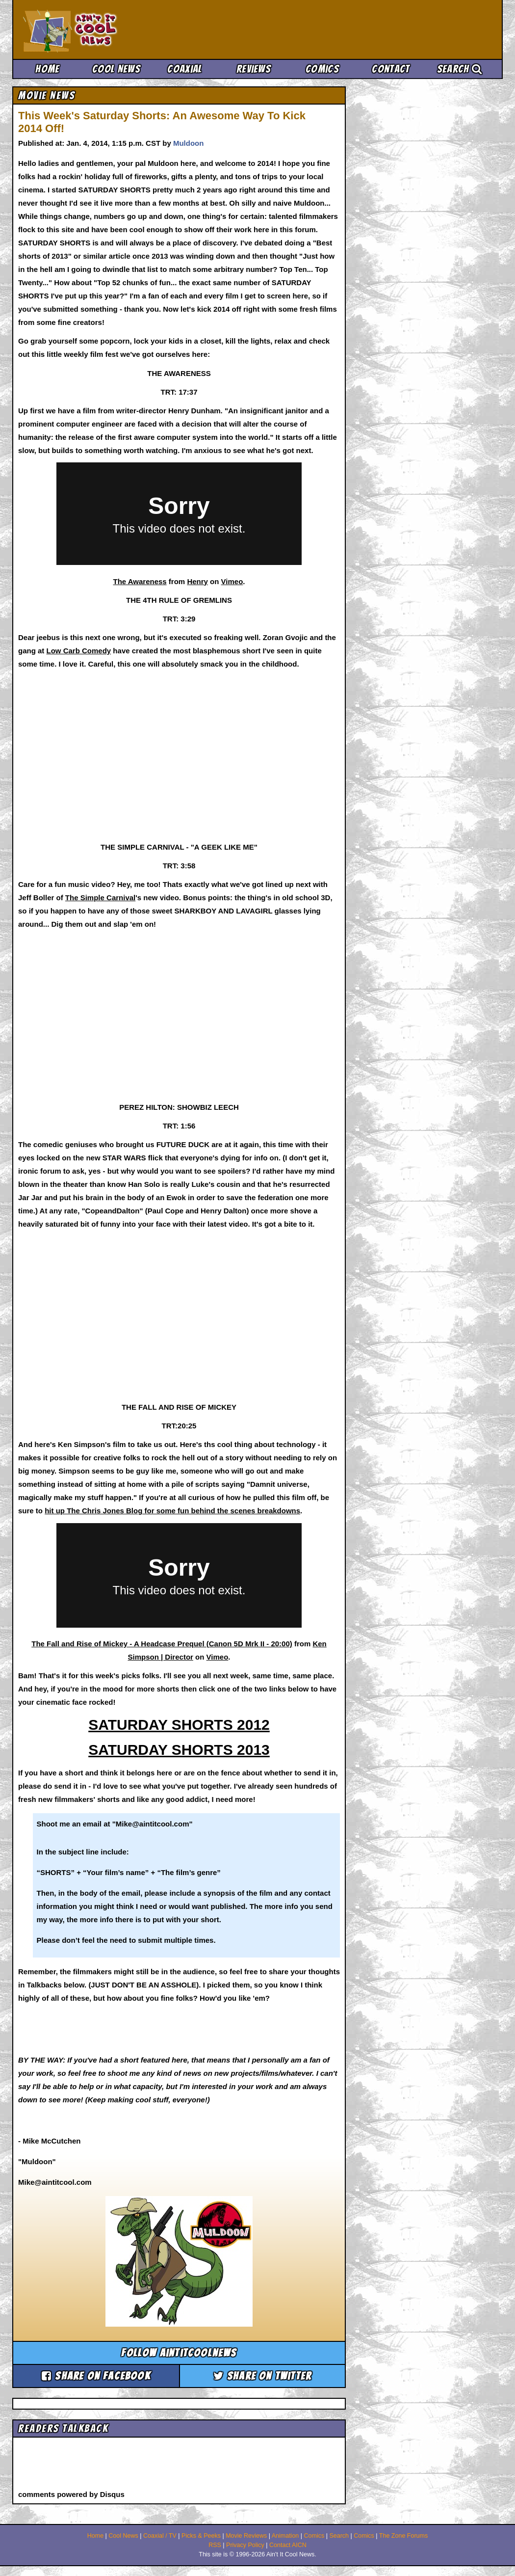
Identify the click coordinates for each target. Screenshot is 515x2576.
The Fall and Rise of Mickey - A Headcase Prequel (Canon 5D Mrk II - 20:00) (161, 1643)
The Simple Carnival (100, 897)
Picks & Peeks (201, 2535)
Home (47, 69)
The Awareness (139, 581)
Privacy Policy (245, 2545)
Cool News (116, 69)
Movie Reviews (246, 2535)
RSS (214, 2545)
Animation (285, 2535)
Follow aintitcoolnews (178, 2353)
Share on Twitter (262, 2376)
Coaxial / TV (160, 2535)
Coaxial (184, 69)
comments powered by (71, 2494)
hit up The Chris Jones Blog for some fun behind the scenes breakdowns (172, 1510)
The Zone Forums (403, 2535)
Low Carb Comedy (79, 650)
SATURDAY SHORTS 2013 (179, 1750)
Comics (322, 69)
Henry (197, 581)
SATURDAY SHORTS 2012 (179, 1725)
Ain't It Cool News (95, 29)
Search (459, 69)
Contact (391, 69)
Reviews (253, 69)
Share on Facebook (96, 2376)
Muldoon (188, 143)
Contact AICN (288, 2545)
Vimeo (232, 581)
